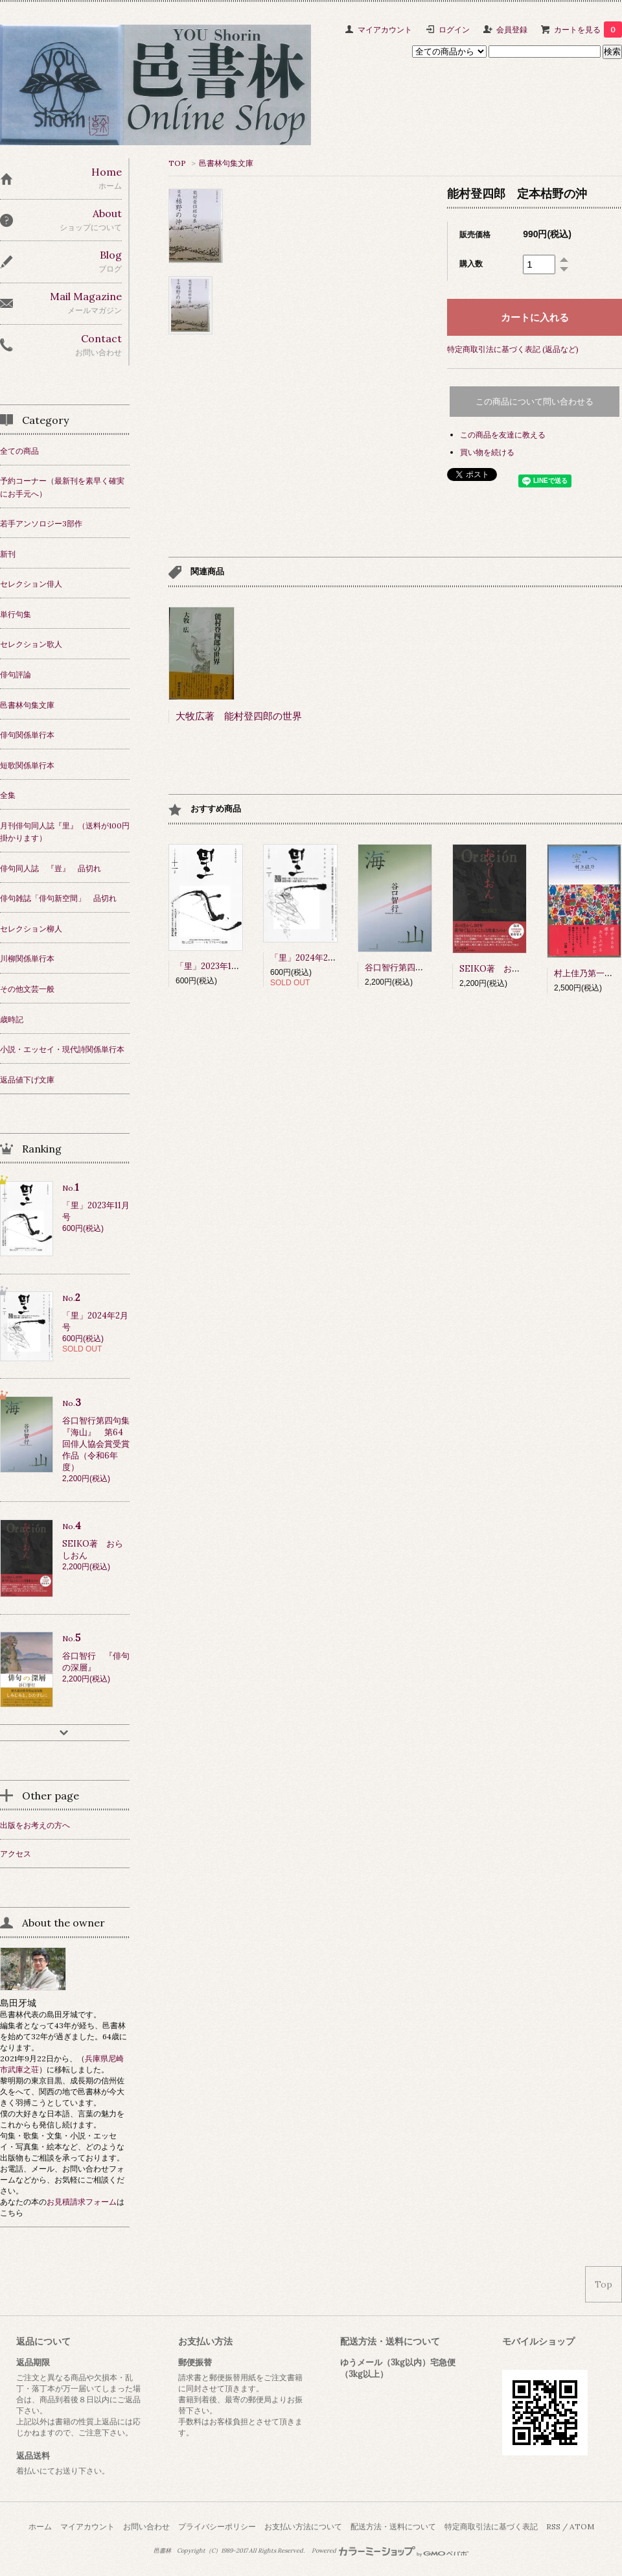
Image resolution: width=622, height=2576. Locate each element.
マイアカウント (385, 29)
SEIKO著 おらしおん (502, 968)
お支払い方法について (303, 2526)
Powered (390, 2551)
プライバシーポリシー (217, 2526)
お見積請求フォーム (82, 2202)
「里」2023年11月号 (213, 966)
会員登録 (511, 29)
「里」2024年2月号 (307, 957)
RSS (553, 2526)
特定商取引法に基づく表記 (491, 2526)
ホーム (40, 2526)
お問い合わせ (146, 2526)
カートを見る (588, 29)
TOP (177, 163)
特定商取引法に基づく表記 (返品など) (513, 349)
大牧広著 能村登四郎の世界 (239, 716)
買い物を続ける (487, 452)
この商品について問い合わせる (534, 401)
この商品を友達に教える (503, 434)
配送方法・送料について (393, 2526)
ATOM (582, 2526)
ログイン (454, 29)
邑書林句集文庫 (226, 163)
